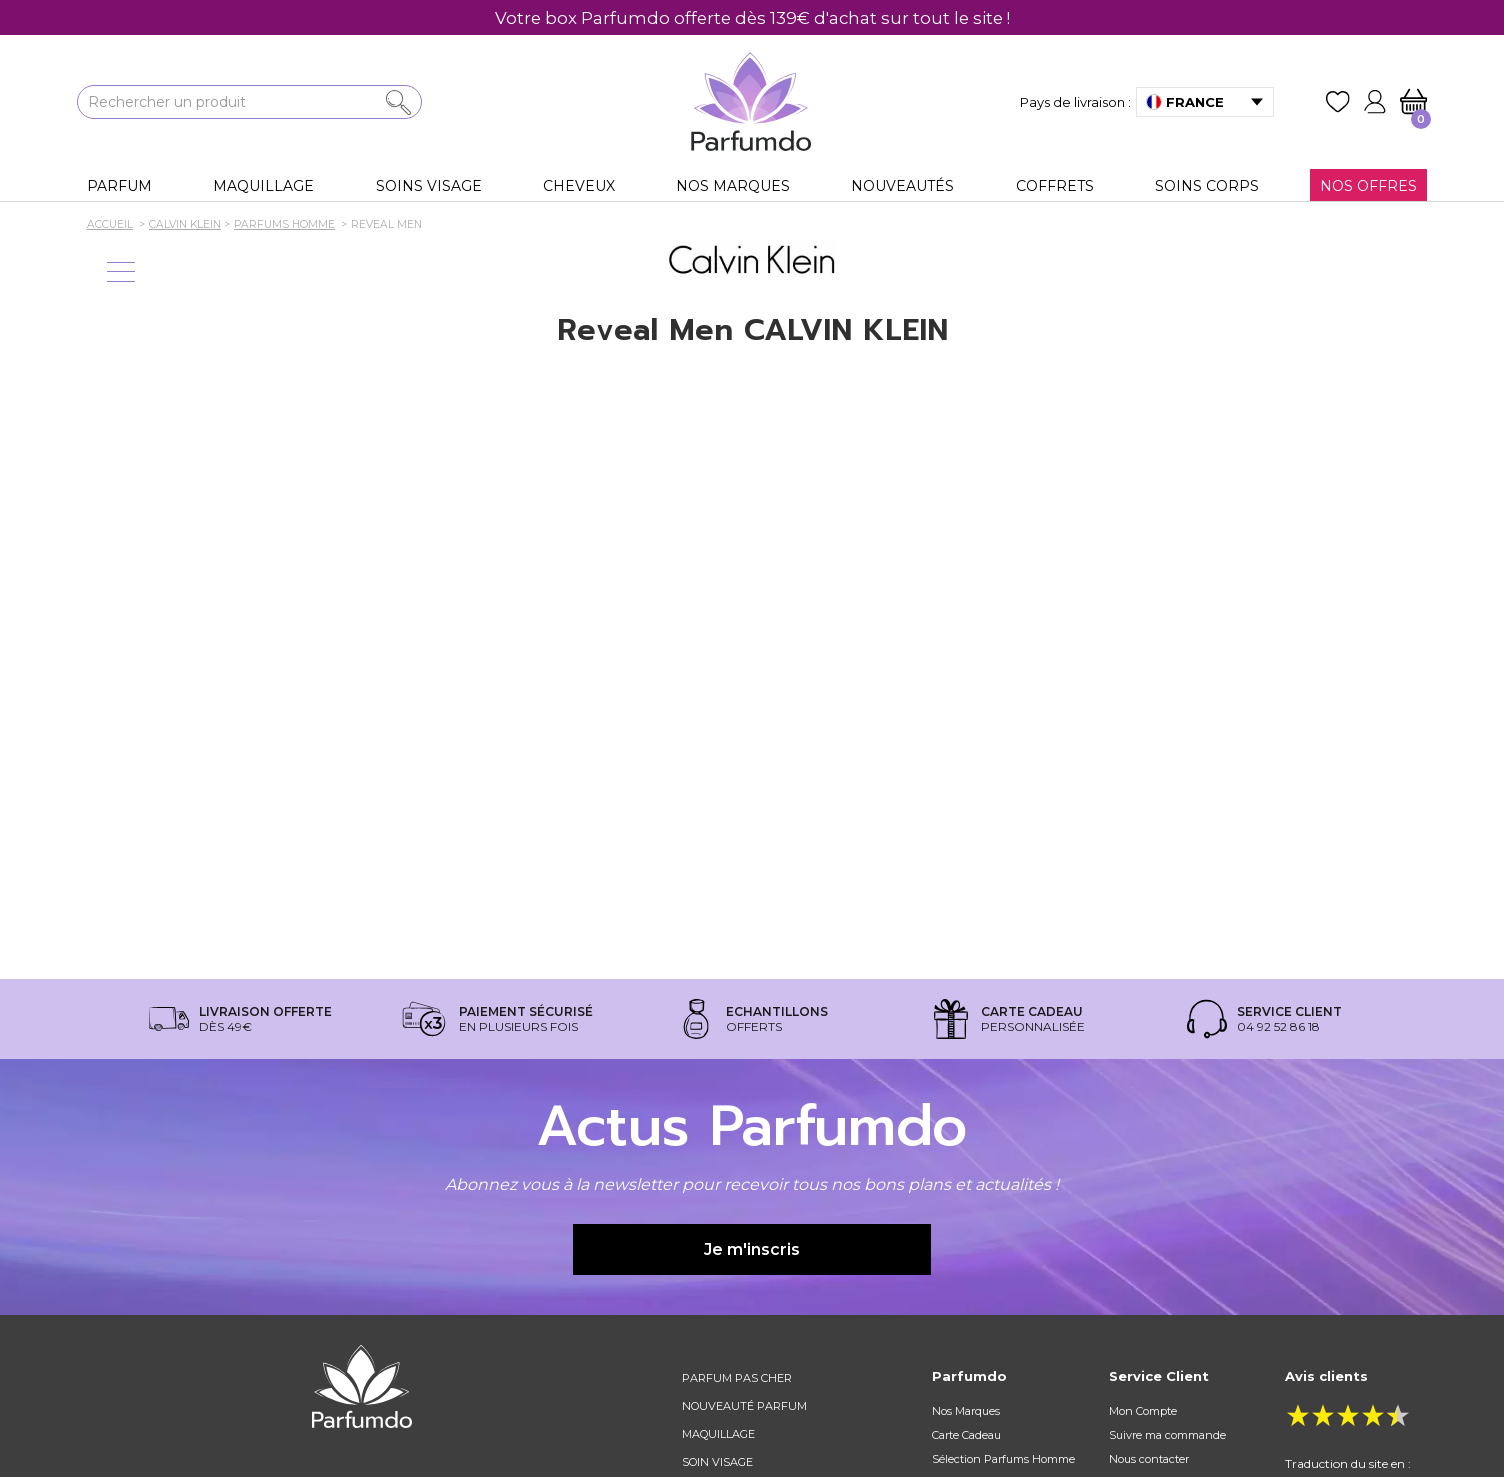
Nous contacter (1149, 1459)
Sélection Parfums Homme (1003, 1459)
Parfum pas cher (737, 1378)
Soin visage (717, 1462)
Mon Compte (1143, 1411)
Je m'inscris (752, 1249)
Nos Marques (966, 1411)
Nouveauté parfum (744, 1406)
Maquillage (718, 1434)
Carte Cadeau (966, 1435)
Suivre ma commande (1167, 1435)
